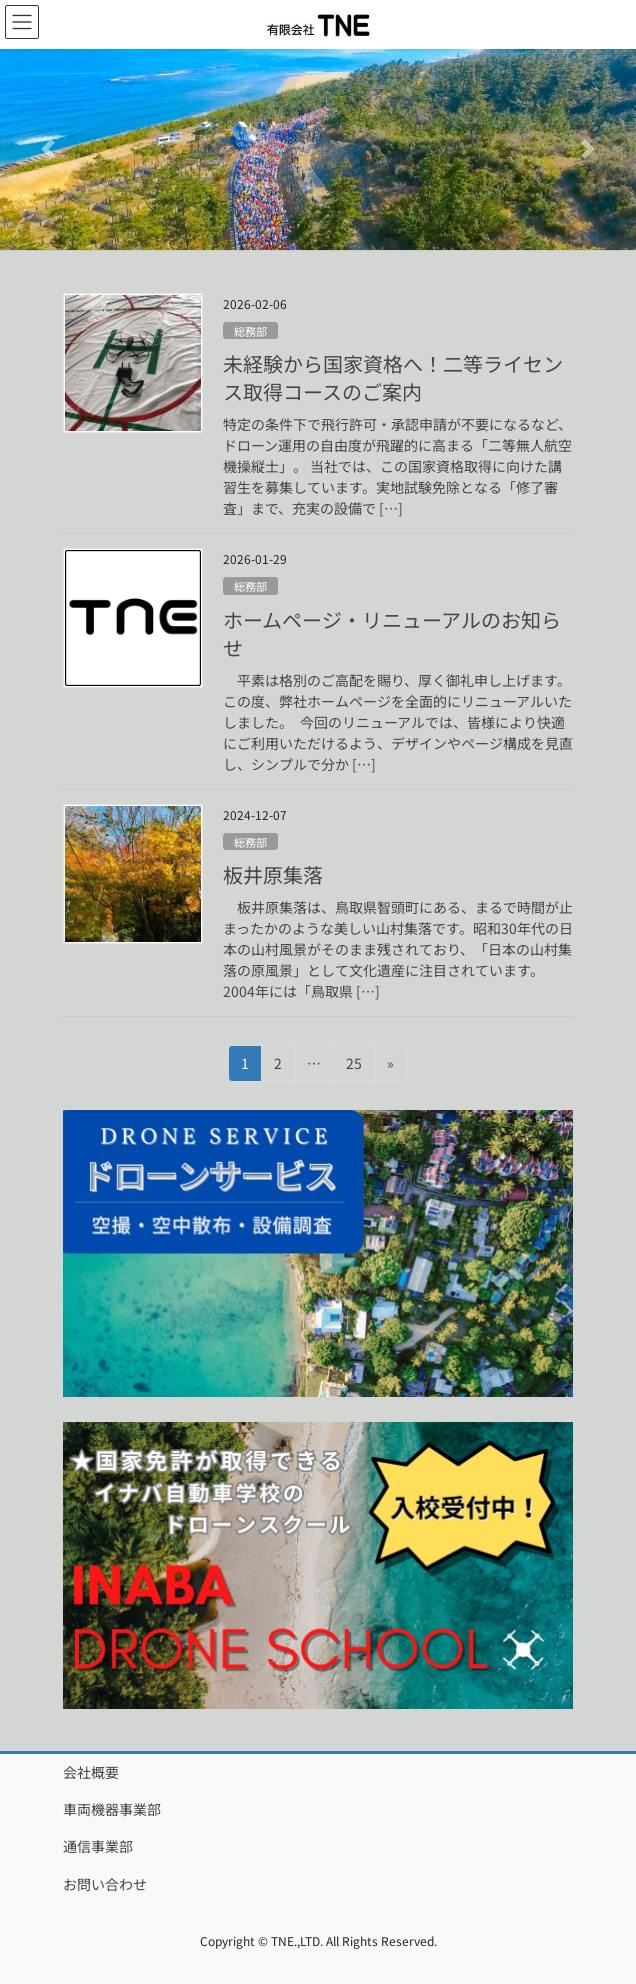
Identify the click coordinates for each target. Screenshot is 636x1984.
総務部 (250, 331)
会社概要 (91, 1772)
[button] (47, 149)
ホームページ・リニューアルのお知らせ (392, 633)
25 (353, 1066)
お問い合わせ (105, 1884)
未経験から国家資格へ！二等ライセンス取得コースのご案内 (393, 377)
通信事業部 (98, 1846)
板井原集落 (273, 874)
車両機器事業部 (112, 1809)
